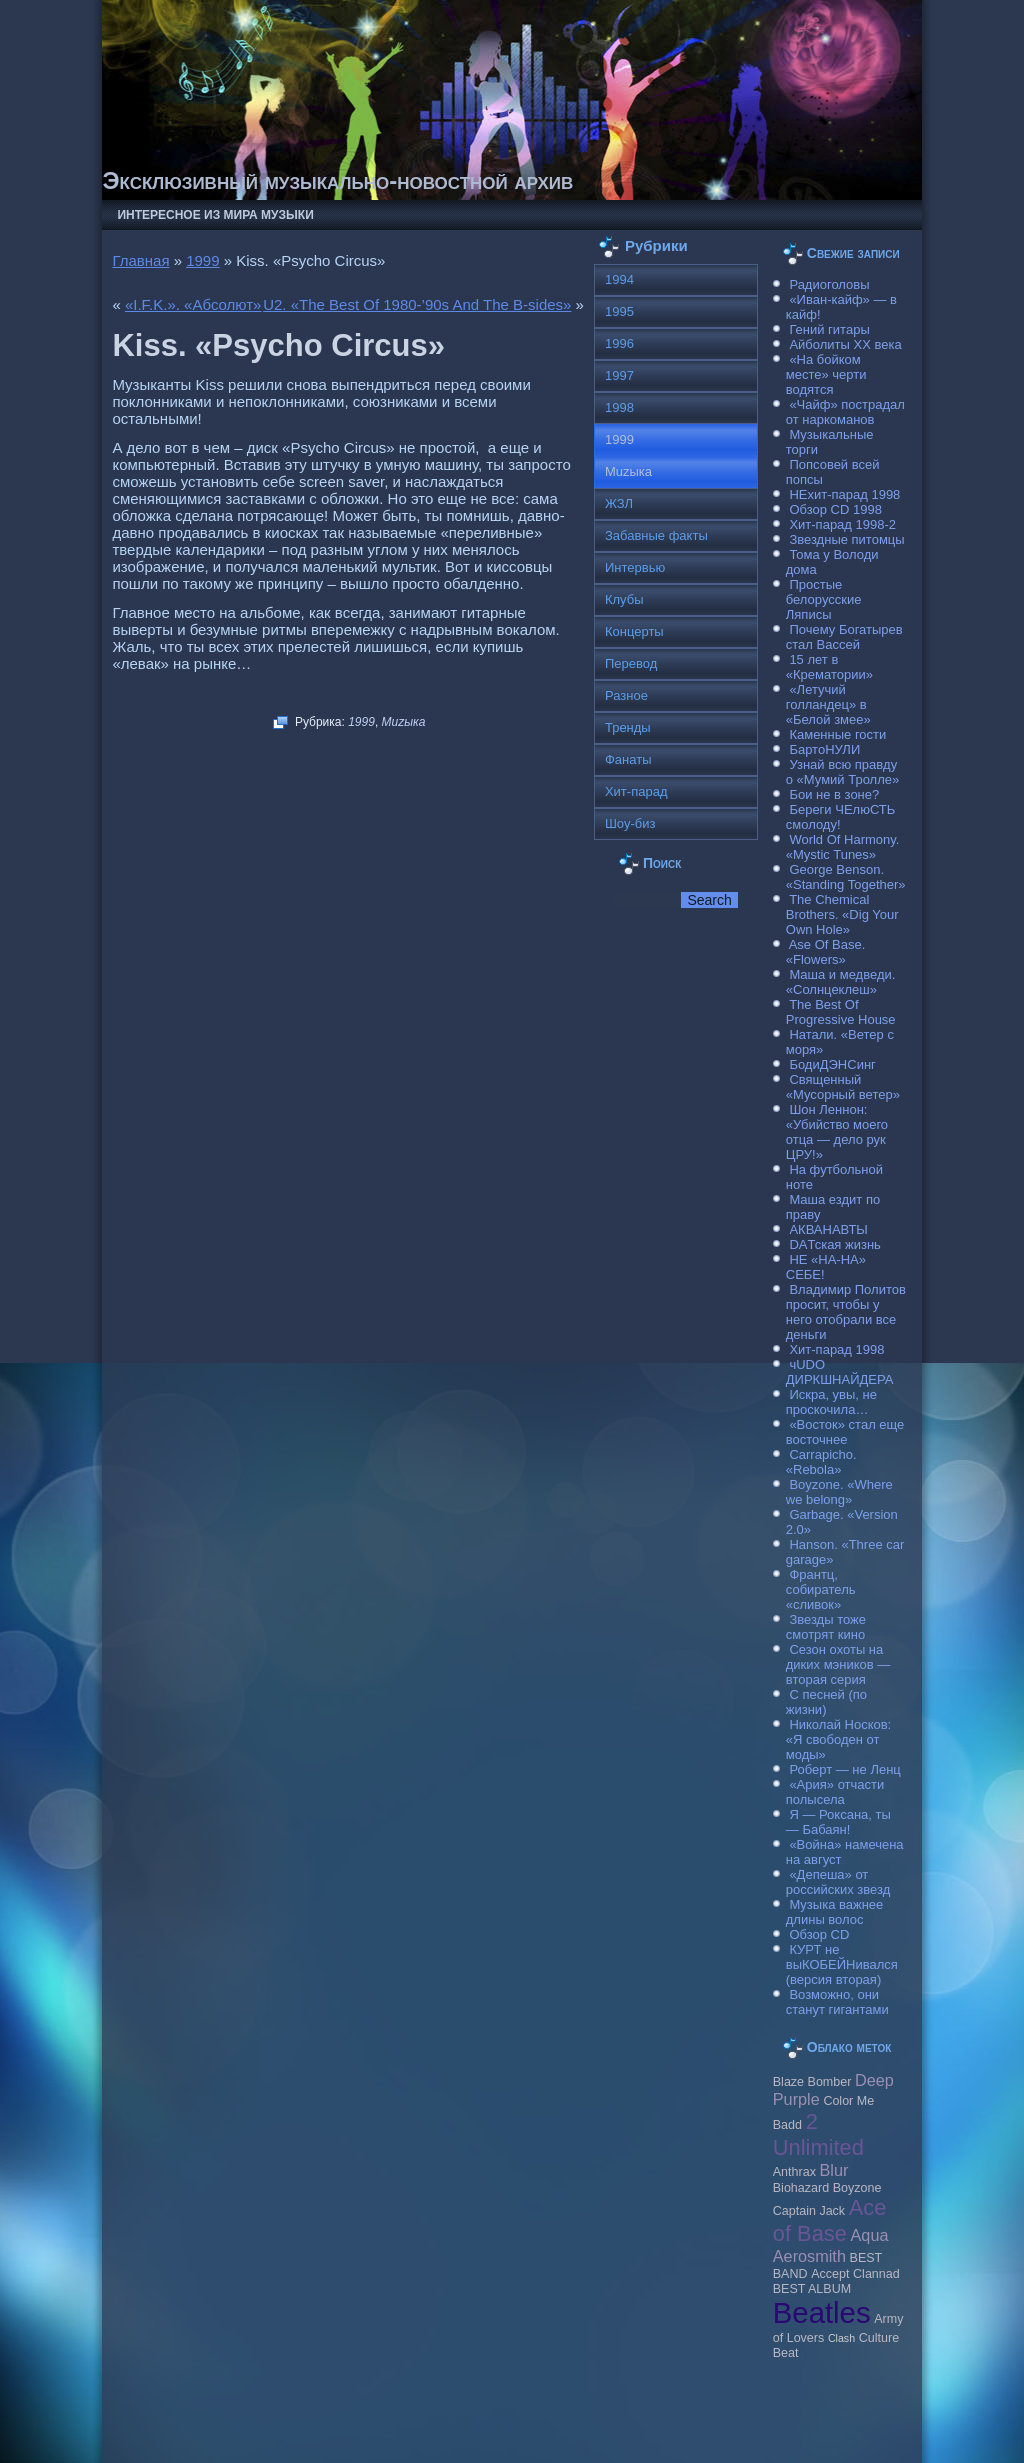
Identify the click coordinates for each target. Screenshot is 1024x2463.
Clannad (876, 2274)
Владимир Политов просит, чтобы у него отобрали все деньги (846, 1312)
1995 (619, 311)
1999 (202, 260)
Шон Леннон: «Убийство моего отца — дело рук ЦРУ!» (837, 1132)
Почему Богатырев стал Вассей (844, 637)
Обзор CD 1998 (835, 509)
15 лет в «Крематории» (829, 667)
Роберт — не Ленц (844, 1769)
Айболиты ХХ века (845, 344)
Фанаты (628, 759)
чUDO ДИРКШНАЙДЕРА (840, 1372)
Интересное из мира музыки (215, 215)
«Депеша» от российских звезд (838, 1882)
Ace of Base (830, 2220)
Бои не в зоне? (834, 794)
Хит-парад (636, 791)
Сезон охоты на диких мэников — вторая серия (838, 1664)
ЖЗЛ (619, 503)
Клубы (624, 599)
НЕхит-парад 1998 (844, 494)
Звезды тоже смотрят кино (826, 1627)
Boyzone (857, 2188)
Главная (140, 260)
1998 (619, 407)
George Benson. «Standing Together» (846, 877)
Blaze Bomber (812, 2082)
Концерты (634, 631)
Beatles (822, 2312)
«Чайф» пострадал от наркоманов (845, 412)
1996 (619, 343)
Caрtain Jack (809, 2211)
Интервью (635, 567)
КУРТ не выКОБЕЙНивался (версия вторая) (842, 1964)
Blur (834, 2170)
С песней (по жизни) (826, 1702)
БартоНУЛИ (824, 749)
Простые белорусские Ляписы (824, 599)
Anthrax (794, 2172)
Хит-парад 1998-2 (842, 524)
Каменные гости (837, 734)
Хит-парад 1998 (836, 1349)
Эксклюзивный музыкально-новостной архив (337, 180)
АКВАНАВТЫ (828, 1229)
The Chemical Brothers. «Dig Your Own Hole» (842, 914)
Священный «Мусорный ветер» (843, 1087)
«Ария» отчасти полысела (835, 1792)
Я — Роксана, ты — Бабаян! (838, 1822)
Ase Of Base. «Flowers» (826, 952)
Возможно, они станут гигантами (837, 2002)
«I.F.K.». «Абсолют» (193, 304)
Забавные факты (656, 535)
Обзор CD (819, 1934)
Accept (830, 2274)
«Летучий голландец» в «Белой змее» (828, 704)
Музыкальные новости (328, 2422)
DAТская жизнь (835, 1244)
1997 (619, 375)
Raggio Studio (540, 2436)
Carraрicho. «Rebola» (821, 1462)
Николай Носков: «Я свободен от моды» (838, 1739)
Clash (841, 2338)
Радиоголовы (829, 284)
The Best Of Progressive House (841, 1012)
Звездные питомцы (846, 539)
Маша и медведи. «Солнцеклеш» (841, 982)
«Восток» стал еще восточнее (845, 1432)
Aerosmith (809, 2256)
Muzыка (404, 722)
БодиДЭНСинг (832, 1064)
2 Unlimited (818, 2134)
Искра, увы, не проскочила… (831, 1402)
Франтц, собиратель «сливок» (821, 1589)
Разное (626, 695)
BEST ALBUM (812, 2289)
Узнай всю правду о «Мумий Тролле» (843, 772)
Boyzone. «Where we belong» (839, 1492)
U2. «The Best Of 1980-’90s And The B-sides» (417, 304)
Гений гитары (829, 329)
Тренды (628, 727)
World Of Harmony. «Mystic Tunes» (843, 847)
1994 (619, 279)
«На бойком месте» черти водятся (826, 374)
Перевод (631, 663)
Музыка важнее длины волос (835, 1912)
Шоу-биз (630, 823)
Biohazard (801, 2188)
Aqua (870, 2235)
